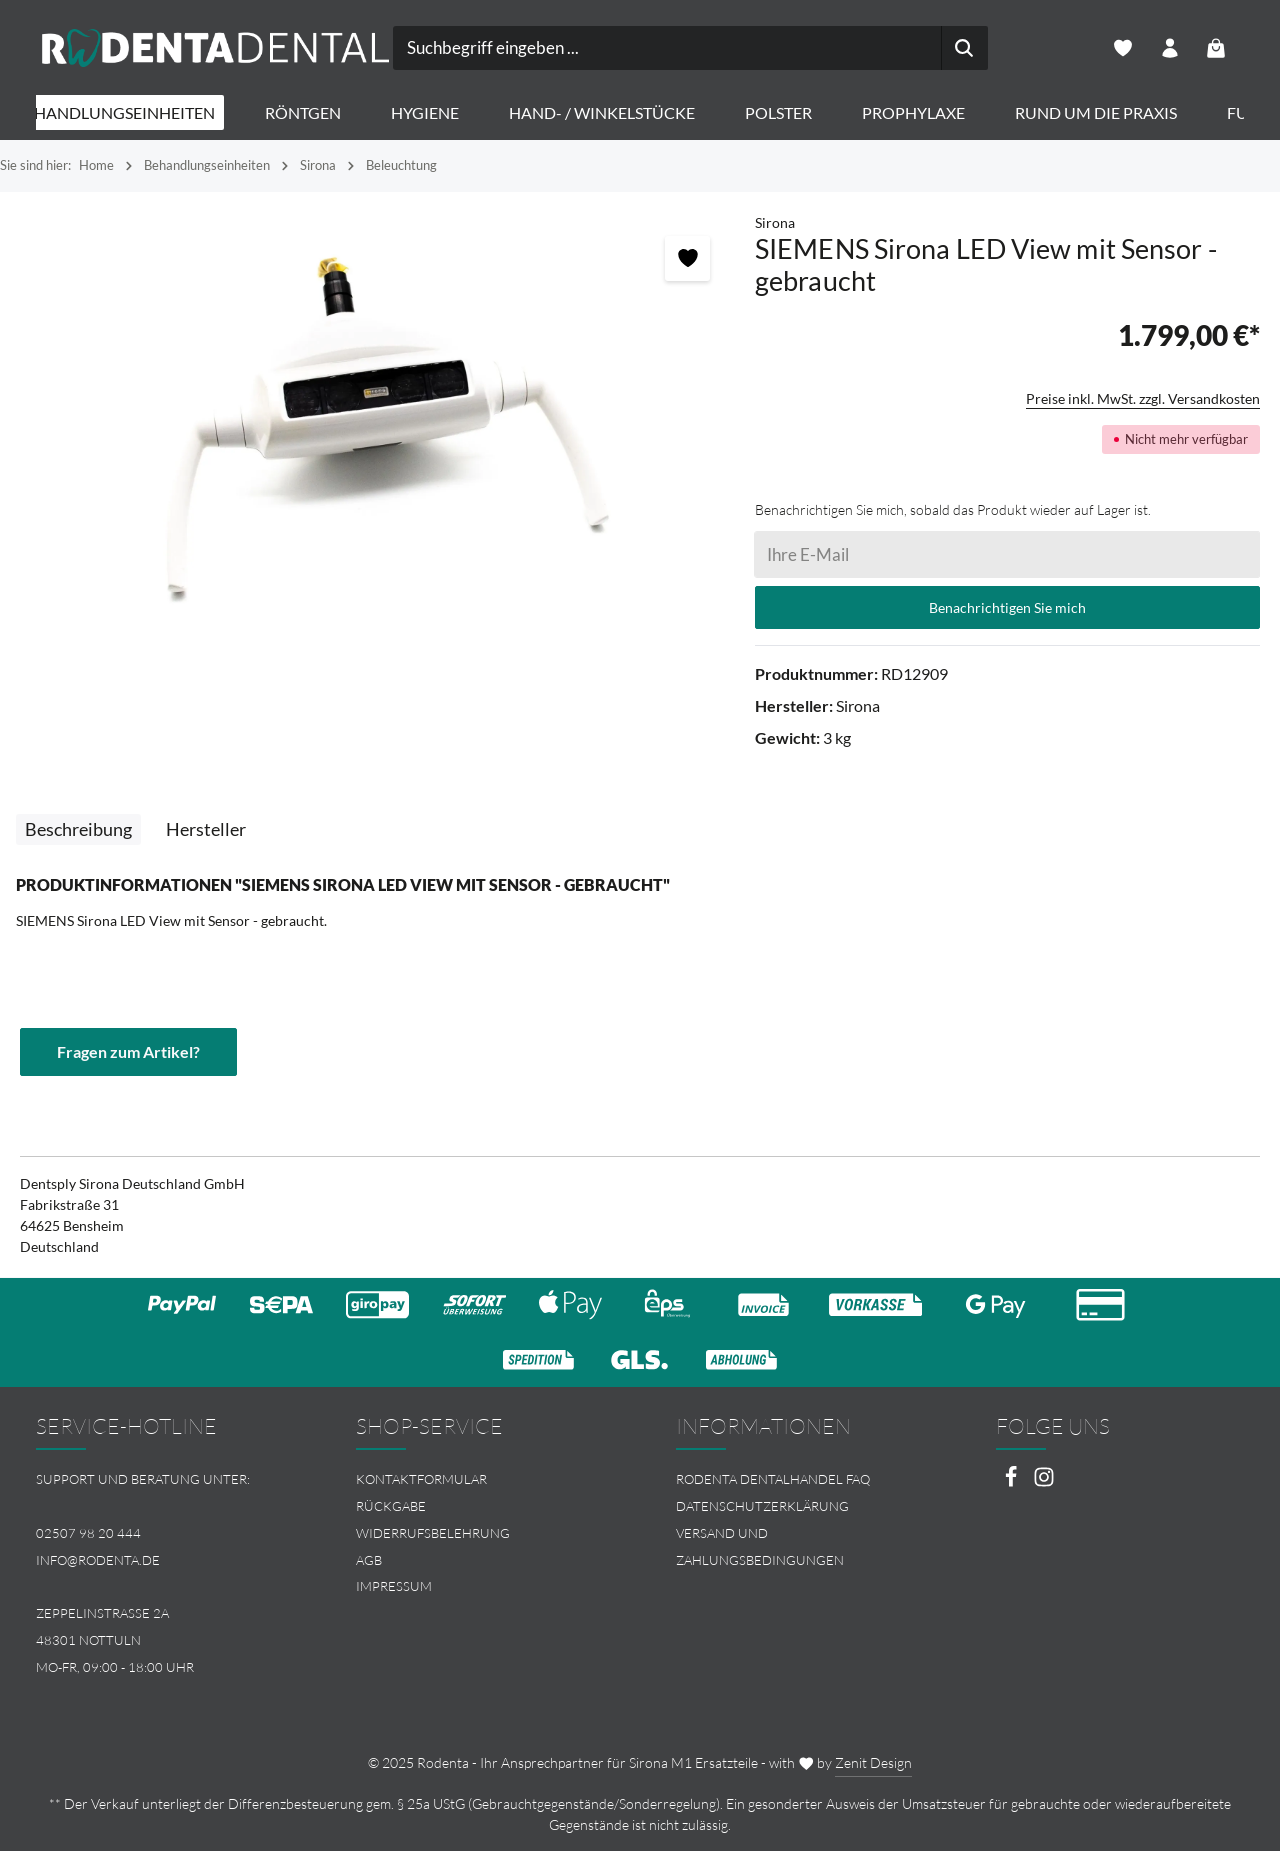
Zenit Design (873, 1762)
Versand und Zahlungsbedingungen (760, 1546)
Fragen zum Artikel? (128, 1052)
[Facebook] (1012, 1482)
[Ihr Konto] (1169, 48)
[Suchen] (914, 48)
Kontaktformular (421, 1479)
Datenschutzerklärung (762, 1506)
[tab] (78, 830)
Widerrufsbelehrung (433, 1533)
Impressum (394, 1587)
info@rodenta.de (98, 1560)
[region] (377, 428)
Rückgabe (391, 1506)
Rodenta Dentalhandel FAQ (773, 1479)
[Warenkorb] (1216, 48)
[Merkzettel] (1122, 48)
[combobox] (617, 48)
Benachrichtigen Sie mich (1007, 608)
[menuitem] (480, 1479)
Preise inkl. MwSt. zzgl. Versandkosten (1143, 399)
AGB (369, 1560)
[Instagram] (1044, 1482)
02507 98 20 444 (88, 1533)
